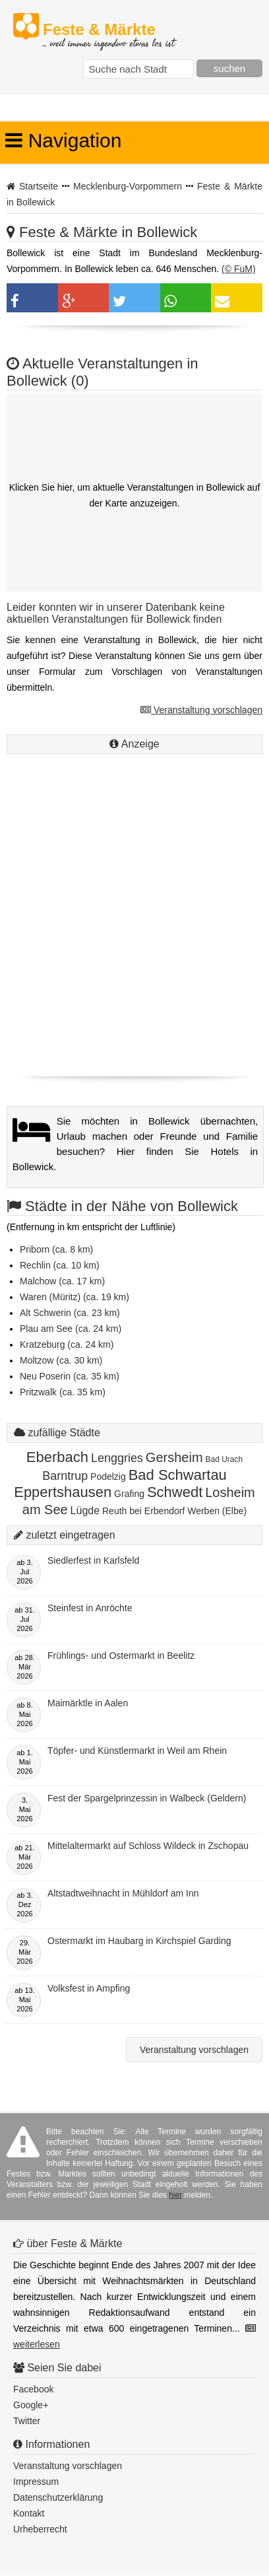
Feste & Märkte (108, 30)
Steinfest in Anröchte (89, 1608)
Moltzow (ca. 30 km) (61, 1360)
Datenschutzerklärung (58, 2497)
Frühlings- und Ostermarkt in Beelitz (120, 1655)
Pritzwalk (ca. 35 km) (62, 1392)
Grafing (129, 1493)
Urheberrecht (40, 2529)
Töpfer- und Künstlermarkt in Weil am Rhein (137, 1750)
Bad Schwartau (178, 1475)
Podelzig (108, 1476)
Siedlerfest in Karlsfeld (93, 1560)
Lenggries (117, 1458)
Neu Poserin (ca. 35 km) (69, 1376)
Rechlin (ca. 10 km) (60, 1265)
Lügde (85, 1510)
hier (175, 2195)
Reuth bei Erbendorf (143, 1511)
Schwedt (174, 1492)
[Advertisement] (134, 931)
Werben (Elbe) (217, 1511)
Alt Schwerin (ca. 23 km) (70, 1312)
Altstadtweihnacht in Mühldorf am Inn (123, 1893)
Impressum (36, 2481)
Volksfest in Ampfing (88, 1988)
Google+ (30, 2405)
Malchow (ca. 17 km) (62, 1281)
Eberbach (57, 1457)
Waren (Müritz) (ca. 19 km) (74, 1297)
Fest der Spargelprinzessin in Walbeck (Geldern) (146, 1798)
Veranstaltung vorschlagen (201, 710)
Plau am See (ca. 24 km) (70, 1328)
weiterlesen (36, 2344)
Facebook (33, 2389)
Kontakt (28, 2513)
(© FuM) (239, 268)
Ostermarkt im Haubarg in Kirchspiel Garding (139, 1940)
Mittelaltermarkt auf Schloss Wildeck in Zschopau (148, 1845)
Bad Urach (224, 1459)
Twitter (26, 2421)
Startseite (38, 186)
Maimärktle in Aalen (87, 1703)
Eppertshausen (62, 1492)
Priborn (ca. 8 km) (56, 1249)
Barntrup (65, 1475)
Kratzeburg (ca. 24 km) (66, 1344)
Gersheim (174, 1457)
